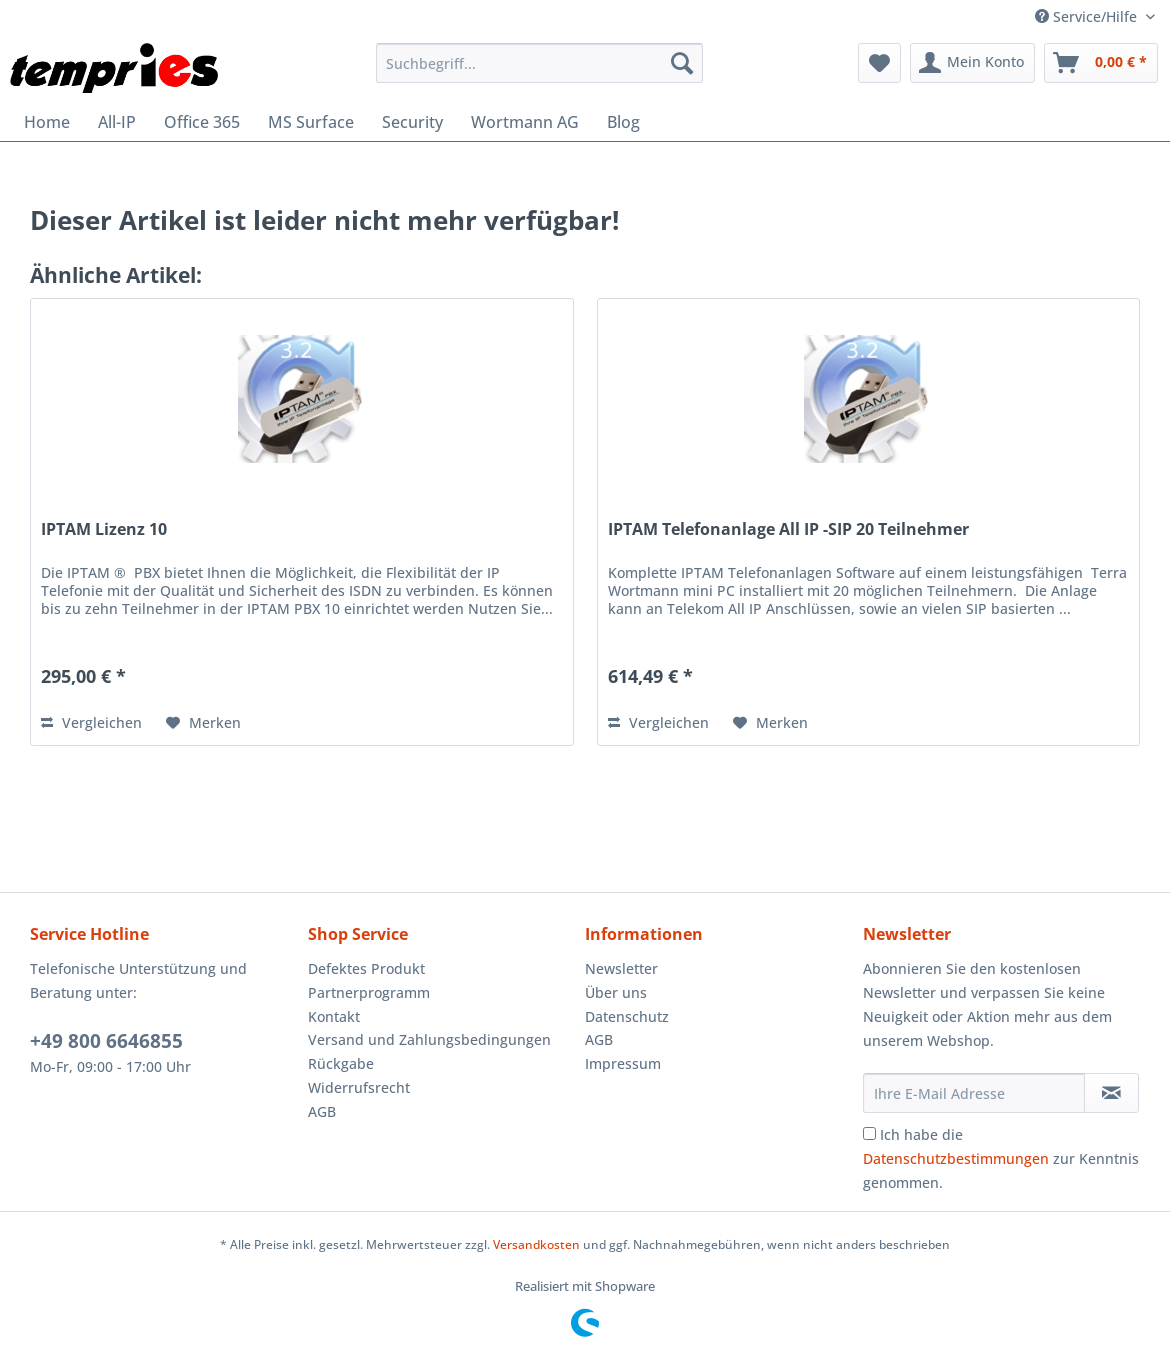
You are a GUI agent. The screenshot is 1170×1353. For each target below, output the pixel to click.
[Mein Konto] (972, 63)
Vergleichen (91, 722)
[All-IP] (117, 122)
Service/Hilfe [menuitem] (1088, 16)
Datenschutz (627, 1016)
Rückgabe (341, 1063)
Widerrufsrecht (359, 1087)
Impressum (623, 1063)
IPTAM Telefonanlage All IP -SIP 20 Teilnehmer (788, 529)
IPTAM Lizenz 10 (104, 529)
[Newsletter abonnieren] (1112, 1093)
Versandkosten (536, 1244)
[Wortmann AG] (525, 122)
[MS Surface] (311, 122)
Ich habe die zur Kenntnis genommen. (1001, 1158)
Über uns (616, 992)
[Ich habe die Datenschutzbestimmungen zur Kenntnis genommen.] (869, 1133)
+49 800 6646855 (106, 1041)
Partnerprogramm (369, 992)
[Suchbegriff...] (540, 63)
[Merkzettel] (879, 63)
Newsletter (621, 968)
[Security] (412, 122)
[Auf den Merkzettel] (203, 723)
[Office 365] (202, 122)
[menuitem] (540, 63)
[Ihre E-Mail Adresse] (974, 1093)
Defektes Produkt (366, 968)
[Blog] (623, 122)
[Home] (47, 122)
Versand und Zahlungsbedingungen (429, 1039)
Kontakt (334, 1016)
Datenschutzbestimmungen (956, 1158)
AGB (322, 1111)
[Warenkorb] (1101, 63)
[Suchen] (682, 63)
